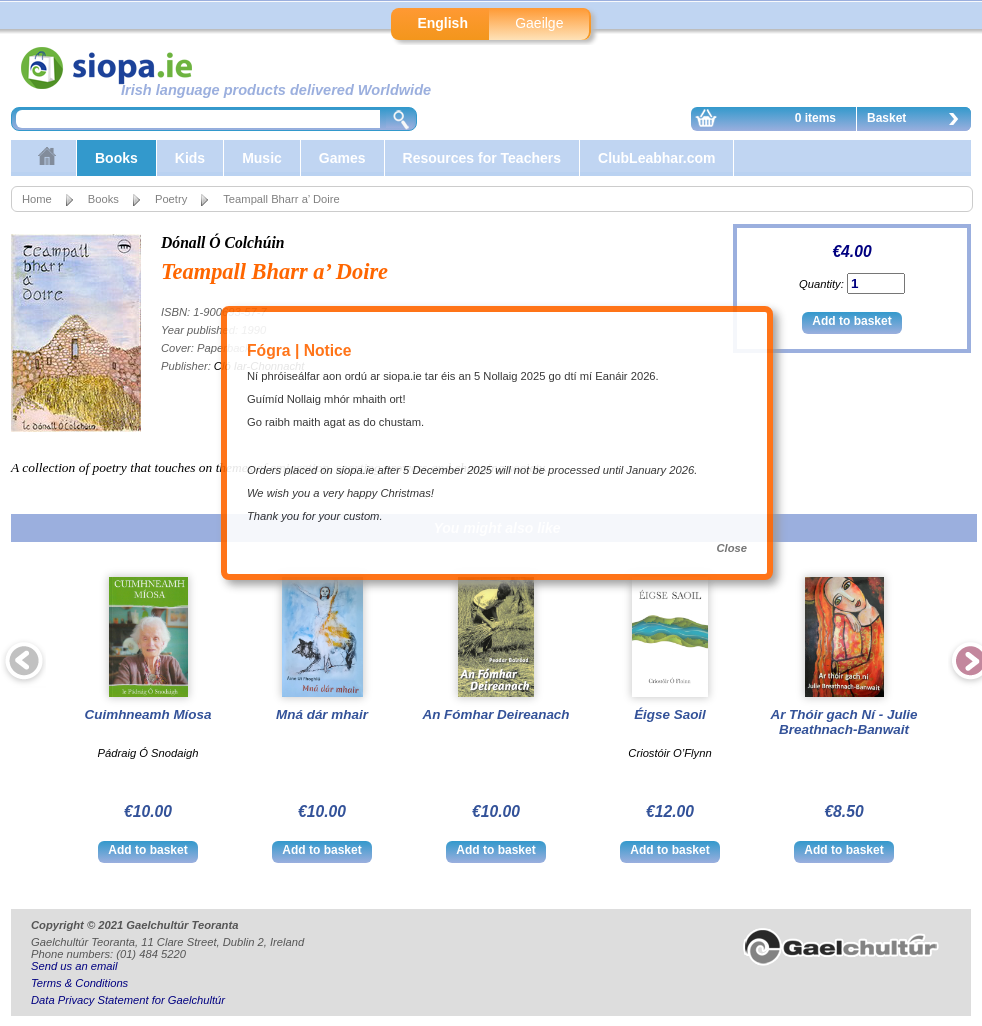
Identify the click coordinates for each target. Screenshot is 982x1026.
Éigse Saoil (670, 714)
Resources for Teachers (482, 158)
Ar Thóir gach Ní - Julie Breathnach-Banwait (843, 722)
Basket (918, 121)
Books (116, 158)
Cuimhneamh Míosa (148, 714)
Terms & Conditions (79, 983)
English (442, 23)
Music (262, 158)
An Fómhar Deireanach (495, 714)
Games (342, 158)
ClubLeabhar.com (656, 158)
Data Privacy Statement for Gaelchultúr (128, 1000)
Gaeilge (539, 23)
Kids (190, 158)
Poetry (171, 199)
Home (37, 199)
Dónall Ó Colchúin (223, 242)
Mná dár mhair (322, 714)
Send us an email (74, 966)
